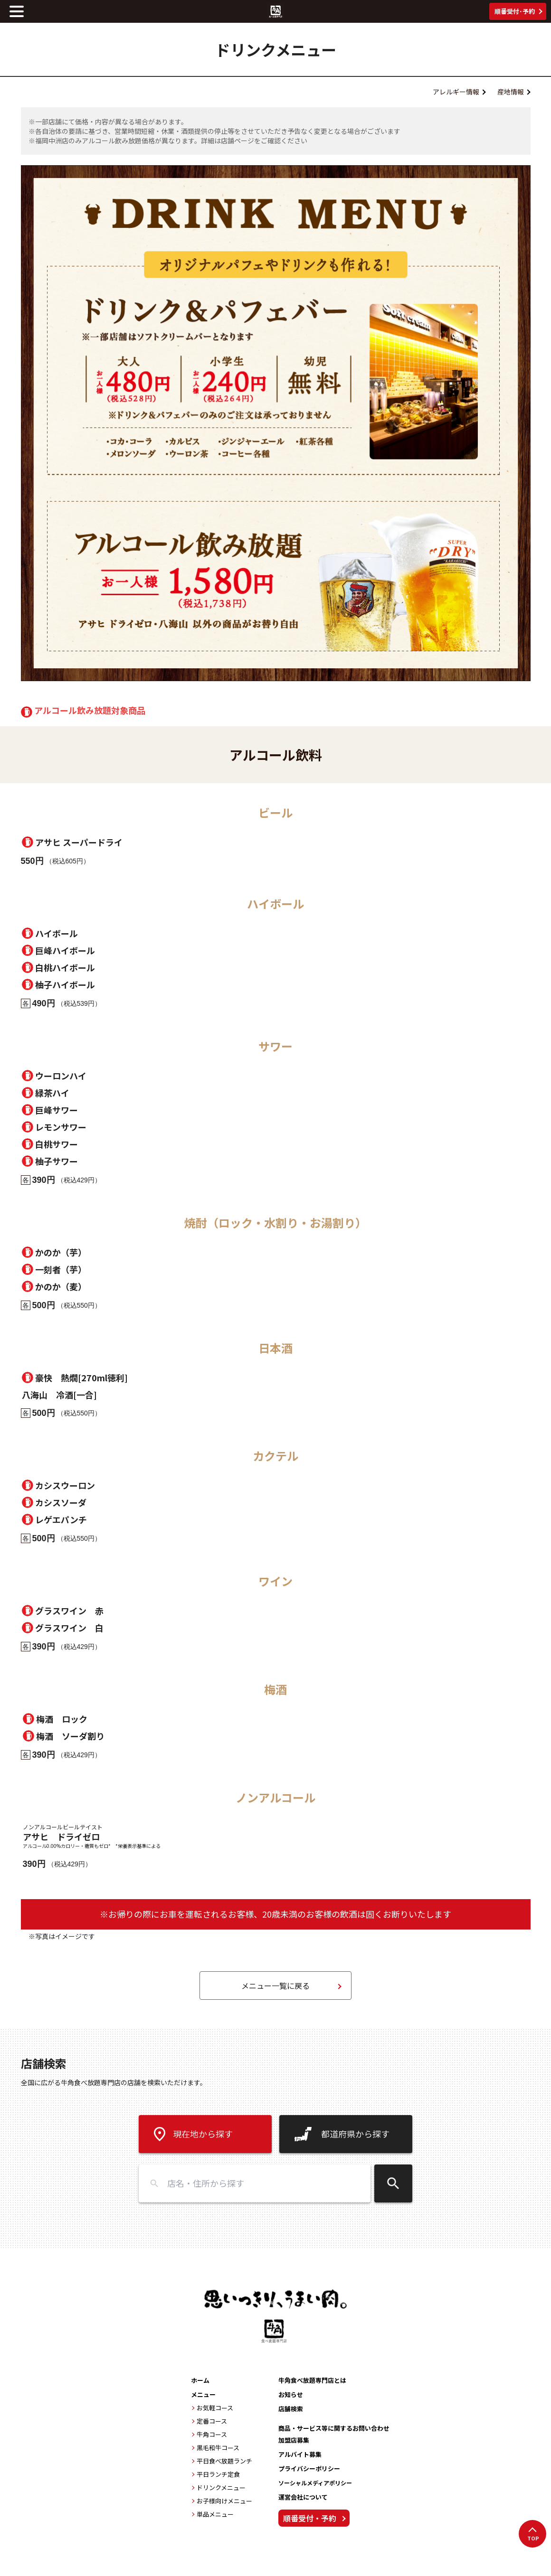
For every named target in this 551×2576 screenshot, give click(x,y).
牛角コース (212, 2434)
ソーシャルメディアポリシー (315, 2483)
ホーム (200, 2380)
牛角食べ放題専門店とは (312, 2380)
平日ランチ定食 (218, 2474)
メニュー (203, 2394)
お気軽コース (215, 2407)
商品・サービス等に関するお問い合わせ (334, 2428)
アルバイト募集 (300, 2454)
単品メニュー (215, 2514)
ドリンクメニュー (221, 2487)
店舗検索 (290, 2408)
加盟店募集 (293, 2440)
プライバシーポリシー (309, 2468)
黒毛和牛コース (218, 2447)
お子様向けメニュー (224, 2500)
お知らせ (290, 2394)
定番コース (212, 2421)
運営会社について (303, 2496)
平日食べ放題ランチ (224, 2460)
